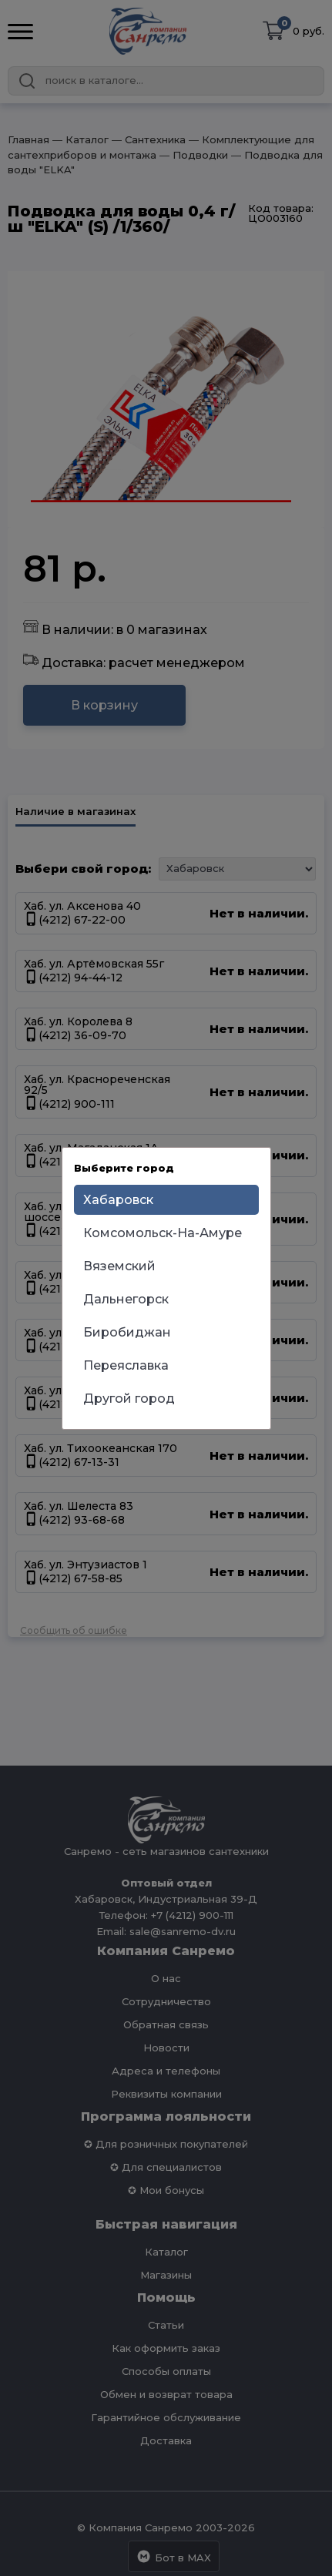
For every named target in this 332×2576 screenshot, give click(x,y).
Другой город (129, 1398)
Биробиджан (127, 1332)
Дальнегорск (126, 1299)
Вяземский (119, 1266)
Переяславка (126, 1365)
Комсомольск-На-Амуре (162, 1233)
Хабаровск (118, 1199)
